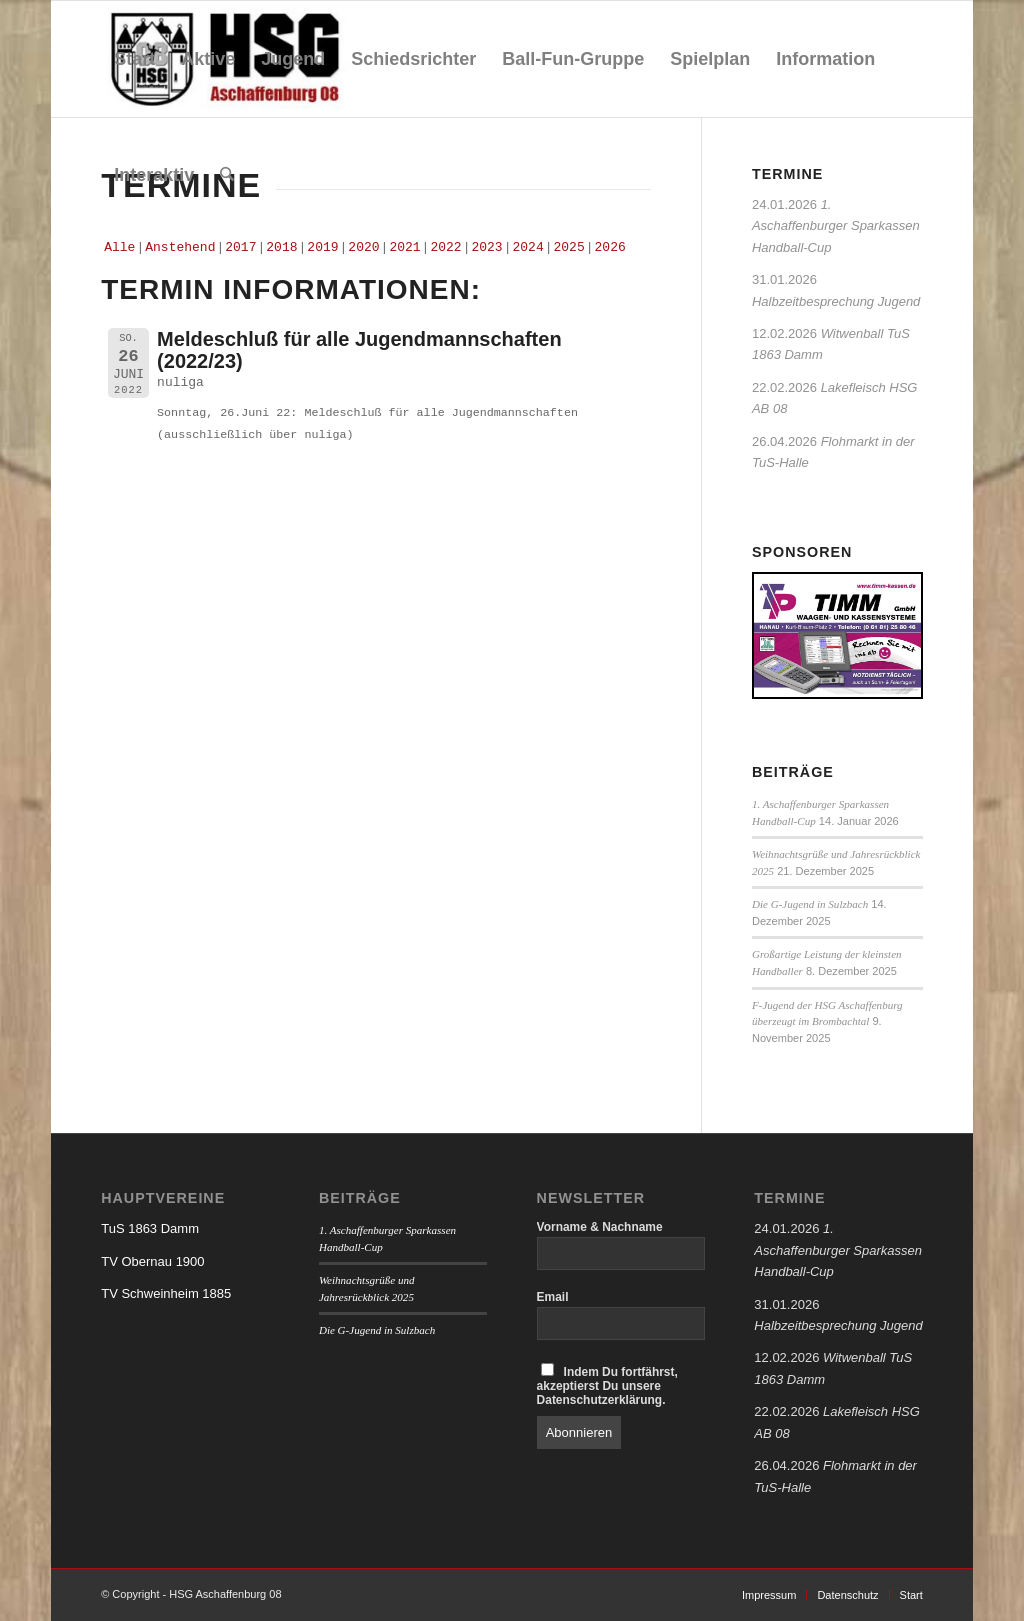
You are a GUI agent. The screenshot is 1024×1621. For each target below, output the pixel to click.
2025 (569, 247)
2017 (240, 247)
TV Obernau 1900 (152, 1261)
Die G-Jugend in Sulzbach (810, 904)
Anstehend (180, 247)
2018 (281, 247)
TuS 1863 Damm (150, 1228)
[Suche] (227, 175)
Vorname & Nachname (600, 1227)
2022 (445, 247)
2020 (363, 247)
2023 (486, 247)
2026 (610, 247)
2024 (527, 247)
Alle (119, 247)
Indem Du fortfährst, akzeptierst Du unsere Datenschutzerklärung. (607, 1385)
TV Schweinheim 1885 (166, 1293)
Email (553, 1297)
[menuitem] (134, 59)
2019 (322, 247)
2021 (404, 247)
